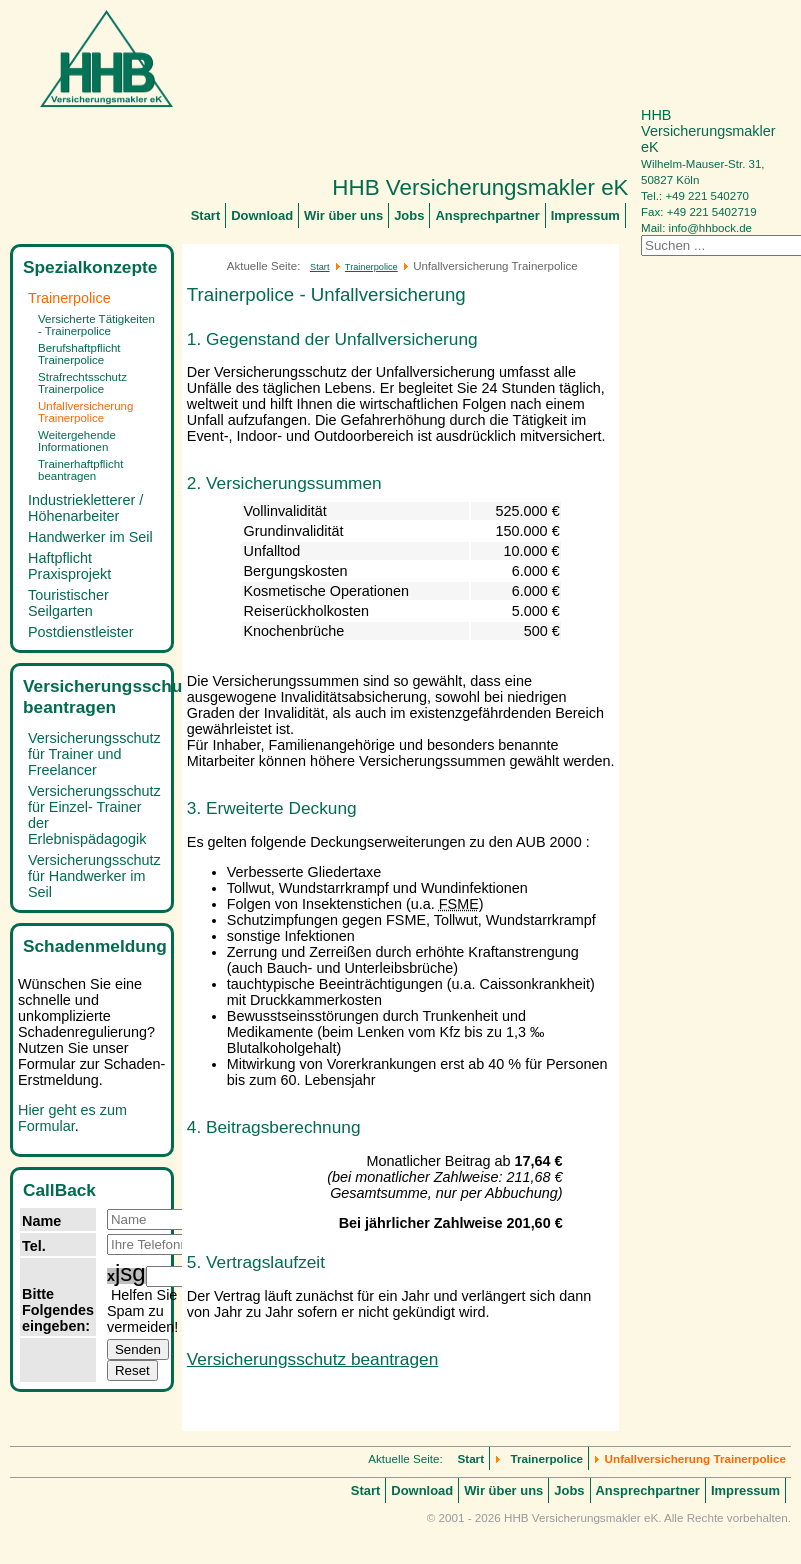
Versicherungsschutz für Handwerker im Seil (94, 876)
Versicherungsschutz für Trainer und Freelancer (94, 754)
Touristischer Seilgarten (68, 603)
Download (262, 215)
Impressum (585, 215)
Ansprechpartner (487, 215)
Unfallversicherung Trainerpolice (85, 412)
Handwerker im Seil (90, 537)
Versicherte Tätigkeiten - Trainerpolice (96, 325)
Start (206, 215)
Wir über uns (343, 215)
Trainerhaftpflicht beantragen (80, 470)
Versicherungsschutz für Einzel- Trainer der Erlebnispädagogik (94, 815)
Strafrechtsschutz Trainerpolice (82, 383)
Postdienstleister (81, 632)
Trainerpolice (69, 298)
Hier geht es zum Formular (72, 1118)
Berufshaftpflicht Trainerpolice (79, 354)
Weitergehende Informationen (77, 441)
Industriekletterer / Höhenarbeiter (85, 508)
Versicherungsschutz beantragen (312, 1359)
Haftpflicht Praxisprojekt (69, 566)
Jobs (409, 215)
